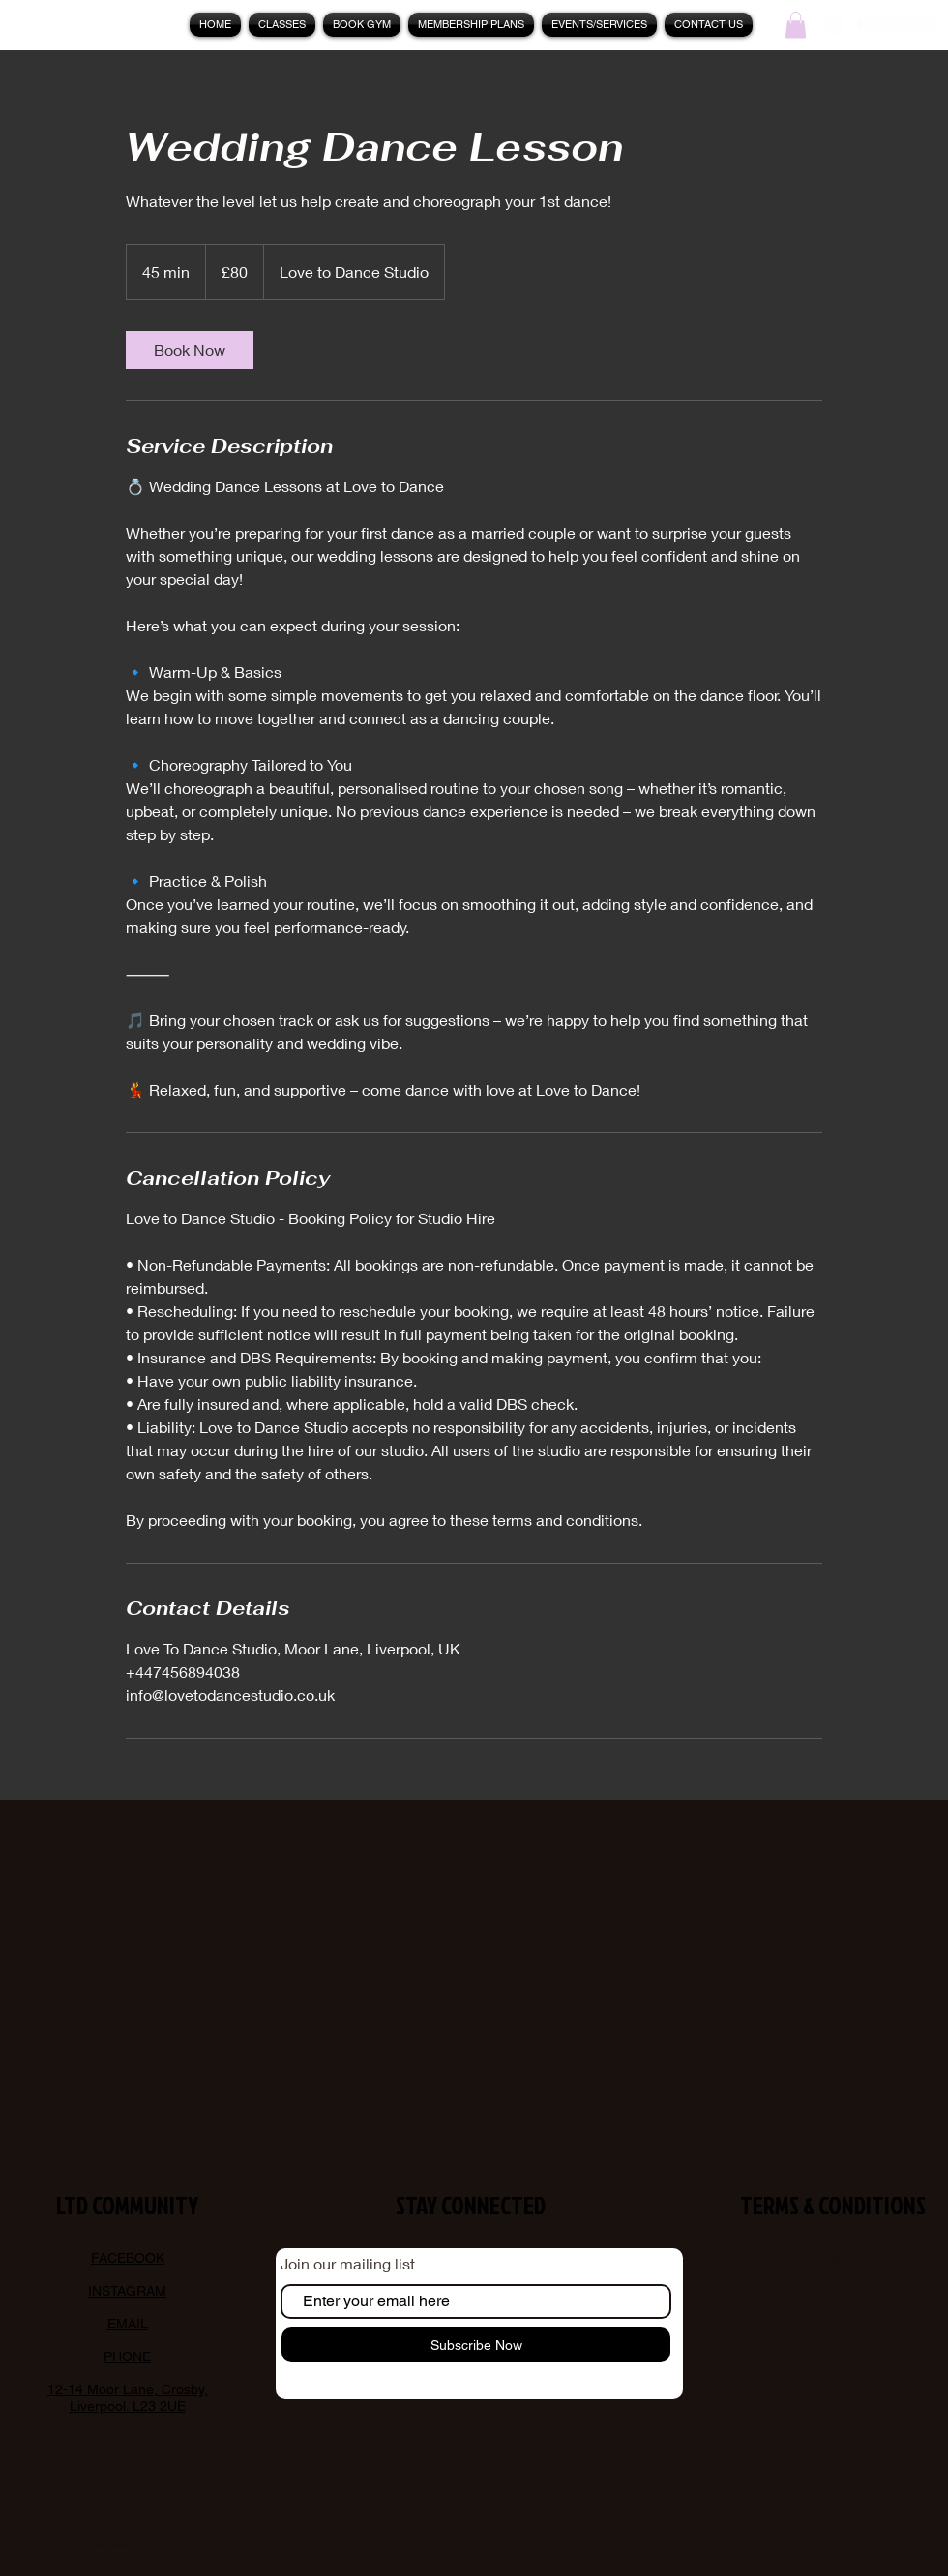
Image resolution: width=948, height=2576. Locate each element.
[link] (189, 350)
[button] (599, 25)
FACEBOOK (127, 2258)
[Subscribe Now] (475, 2344)
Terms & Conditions (833, 2295)
